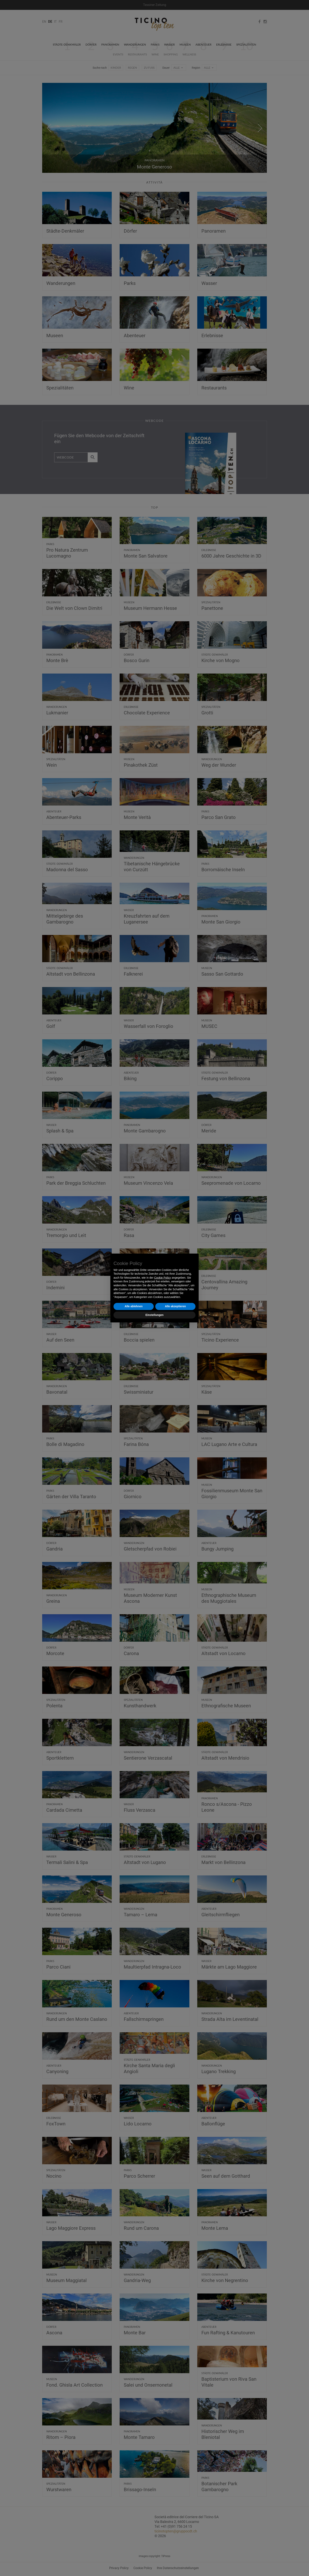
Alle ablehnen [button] (133, 1306)
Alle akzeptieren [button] (175, 1306)
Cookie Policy (162, 1277)
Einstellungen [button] (154, 1315)
